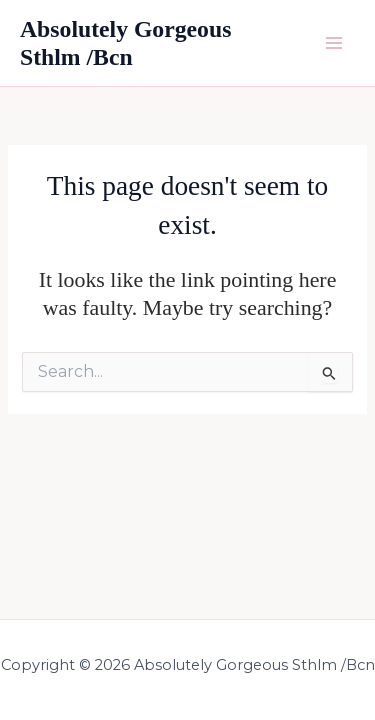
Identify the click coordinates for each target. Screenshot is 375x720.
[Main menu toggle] (334, 43)
